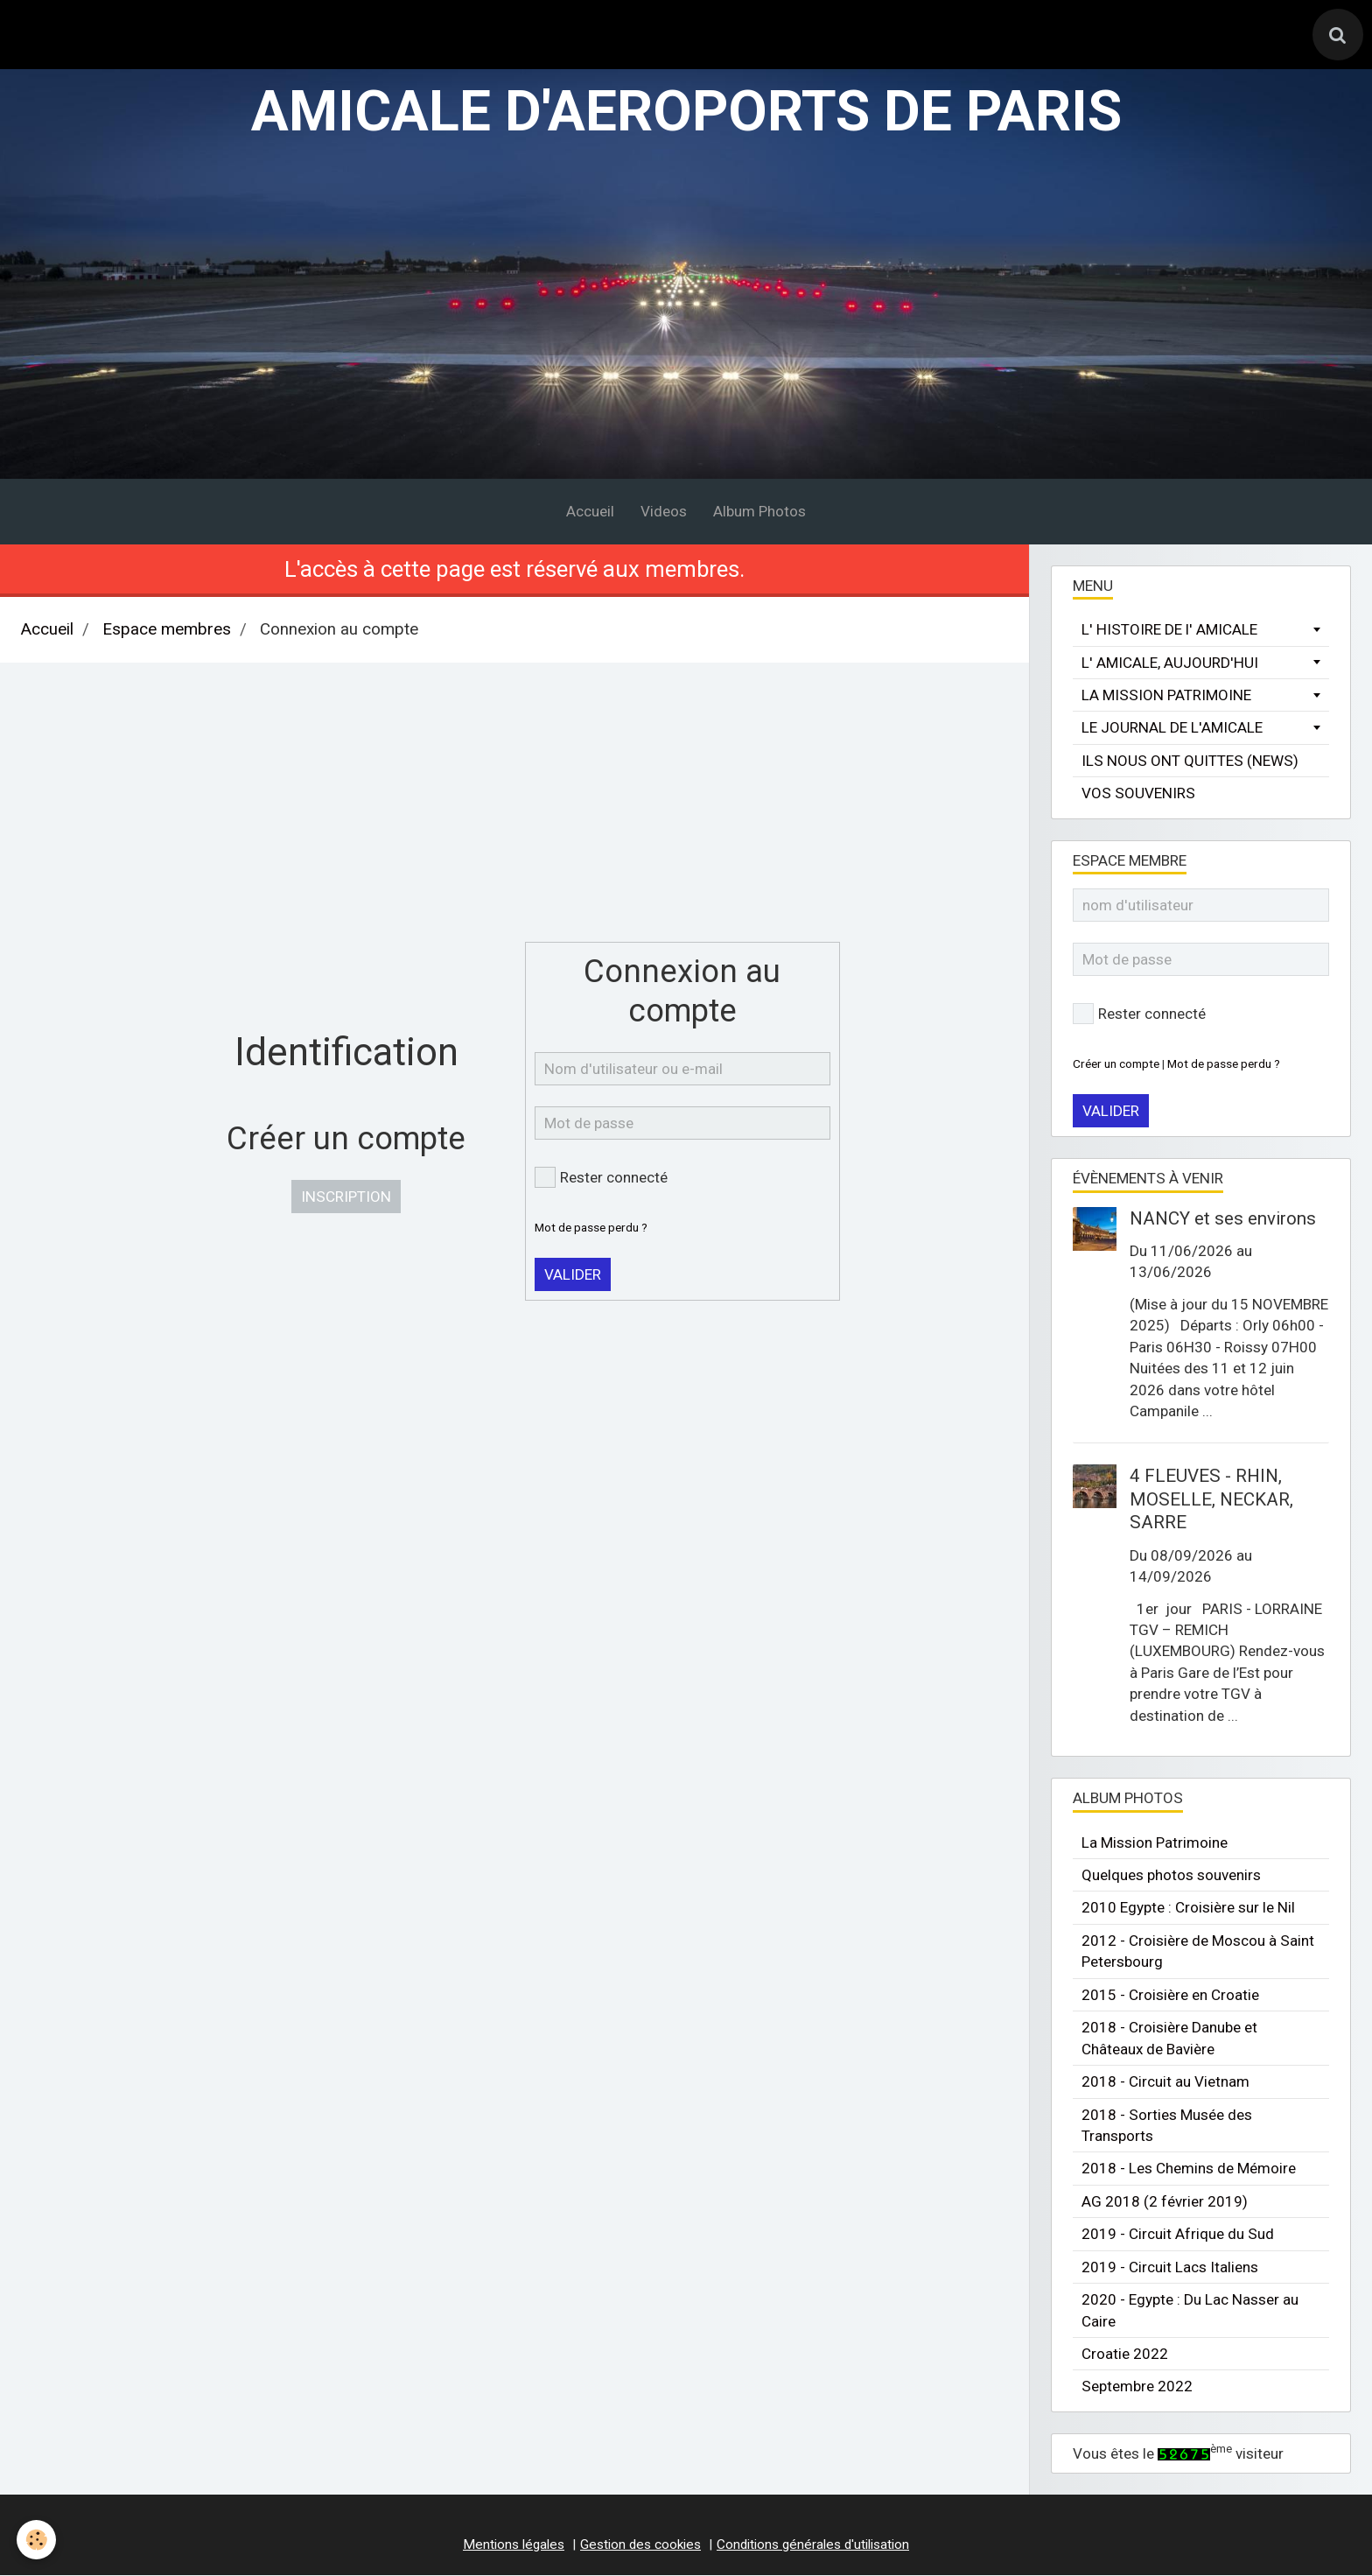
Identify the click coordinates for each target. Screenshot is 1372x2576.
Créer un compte (1116, 1064)
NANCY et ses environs (1223, 1219)
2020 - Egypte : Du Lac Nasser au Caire (1190, 2311)
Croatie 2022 (1125, 2354)
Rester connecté (601, 1179)
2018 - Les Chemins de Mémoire (1189, 2170)
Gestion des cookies (640, 2545)
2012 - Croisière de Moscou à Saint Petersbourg (1198, 1952)
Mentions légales (513, 2545)
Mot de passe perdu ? (591, 1228)
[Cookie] (37, 2539)
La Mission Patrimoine (1155, 1843)
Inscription (346, 1198)
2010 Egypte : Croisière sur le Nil (1188, 1909)
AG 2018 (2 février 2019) (1165, 2202)
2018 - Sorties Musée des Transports (1167, 2126)
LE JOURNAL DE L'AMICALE (1172, 729)
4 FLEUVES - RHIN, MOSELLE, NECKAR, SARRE (1211, 1500)
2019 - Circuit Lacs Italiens (1170, 2268)
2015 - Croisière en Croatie (1170, 1995)
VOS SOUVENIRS (1138, 795)
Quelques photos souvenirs (1171, 1876)
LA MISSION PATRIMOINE (1166, 696)
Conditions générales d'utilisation (813, 2545)
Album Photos (759, 513)
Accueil (590, 513)
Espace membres (166, 631)
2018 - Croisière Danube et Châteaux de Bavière (1169, 2039)
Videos (663, 513)
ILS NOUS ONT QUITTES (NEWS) (1190, 761)
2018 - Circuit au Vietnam (1166, 2082)
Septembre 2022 (1137, 2388)
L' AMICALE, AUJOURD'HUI (1170, 663)
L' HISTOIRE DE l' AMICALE (1169, 631)
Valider (572, 1275)
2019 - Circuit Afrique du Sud (1178, 2235)
